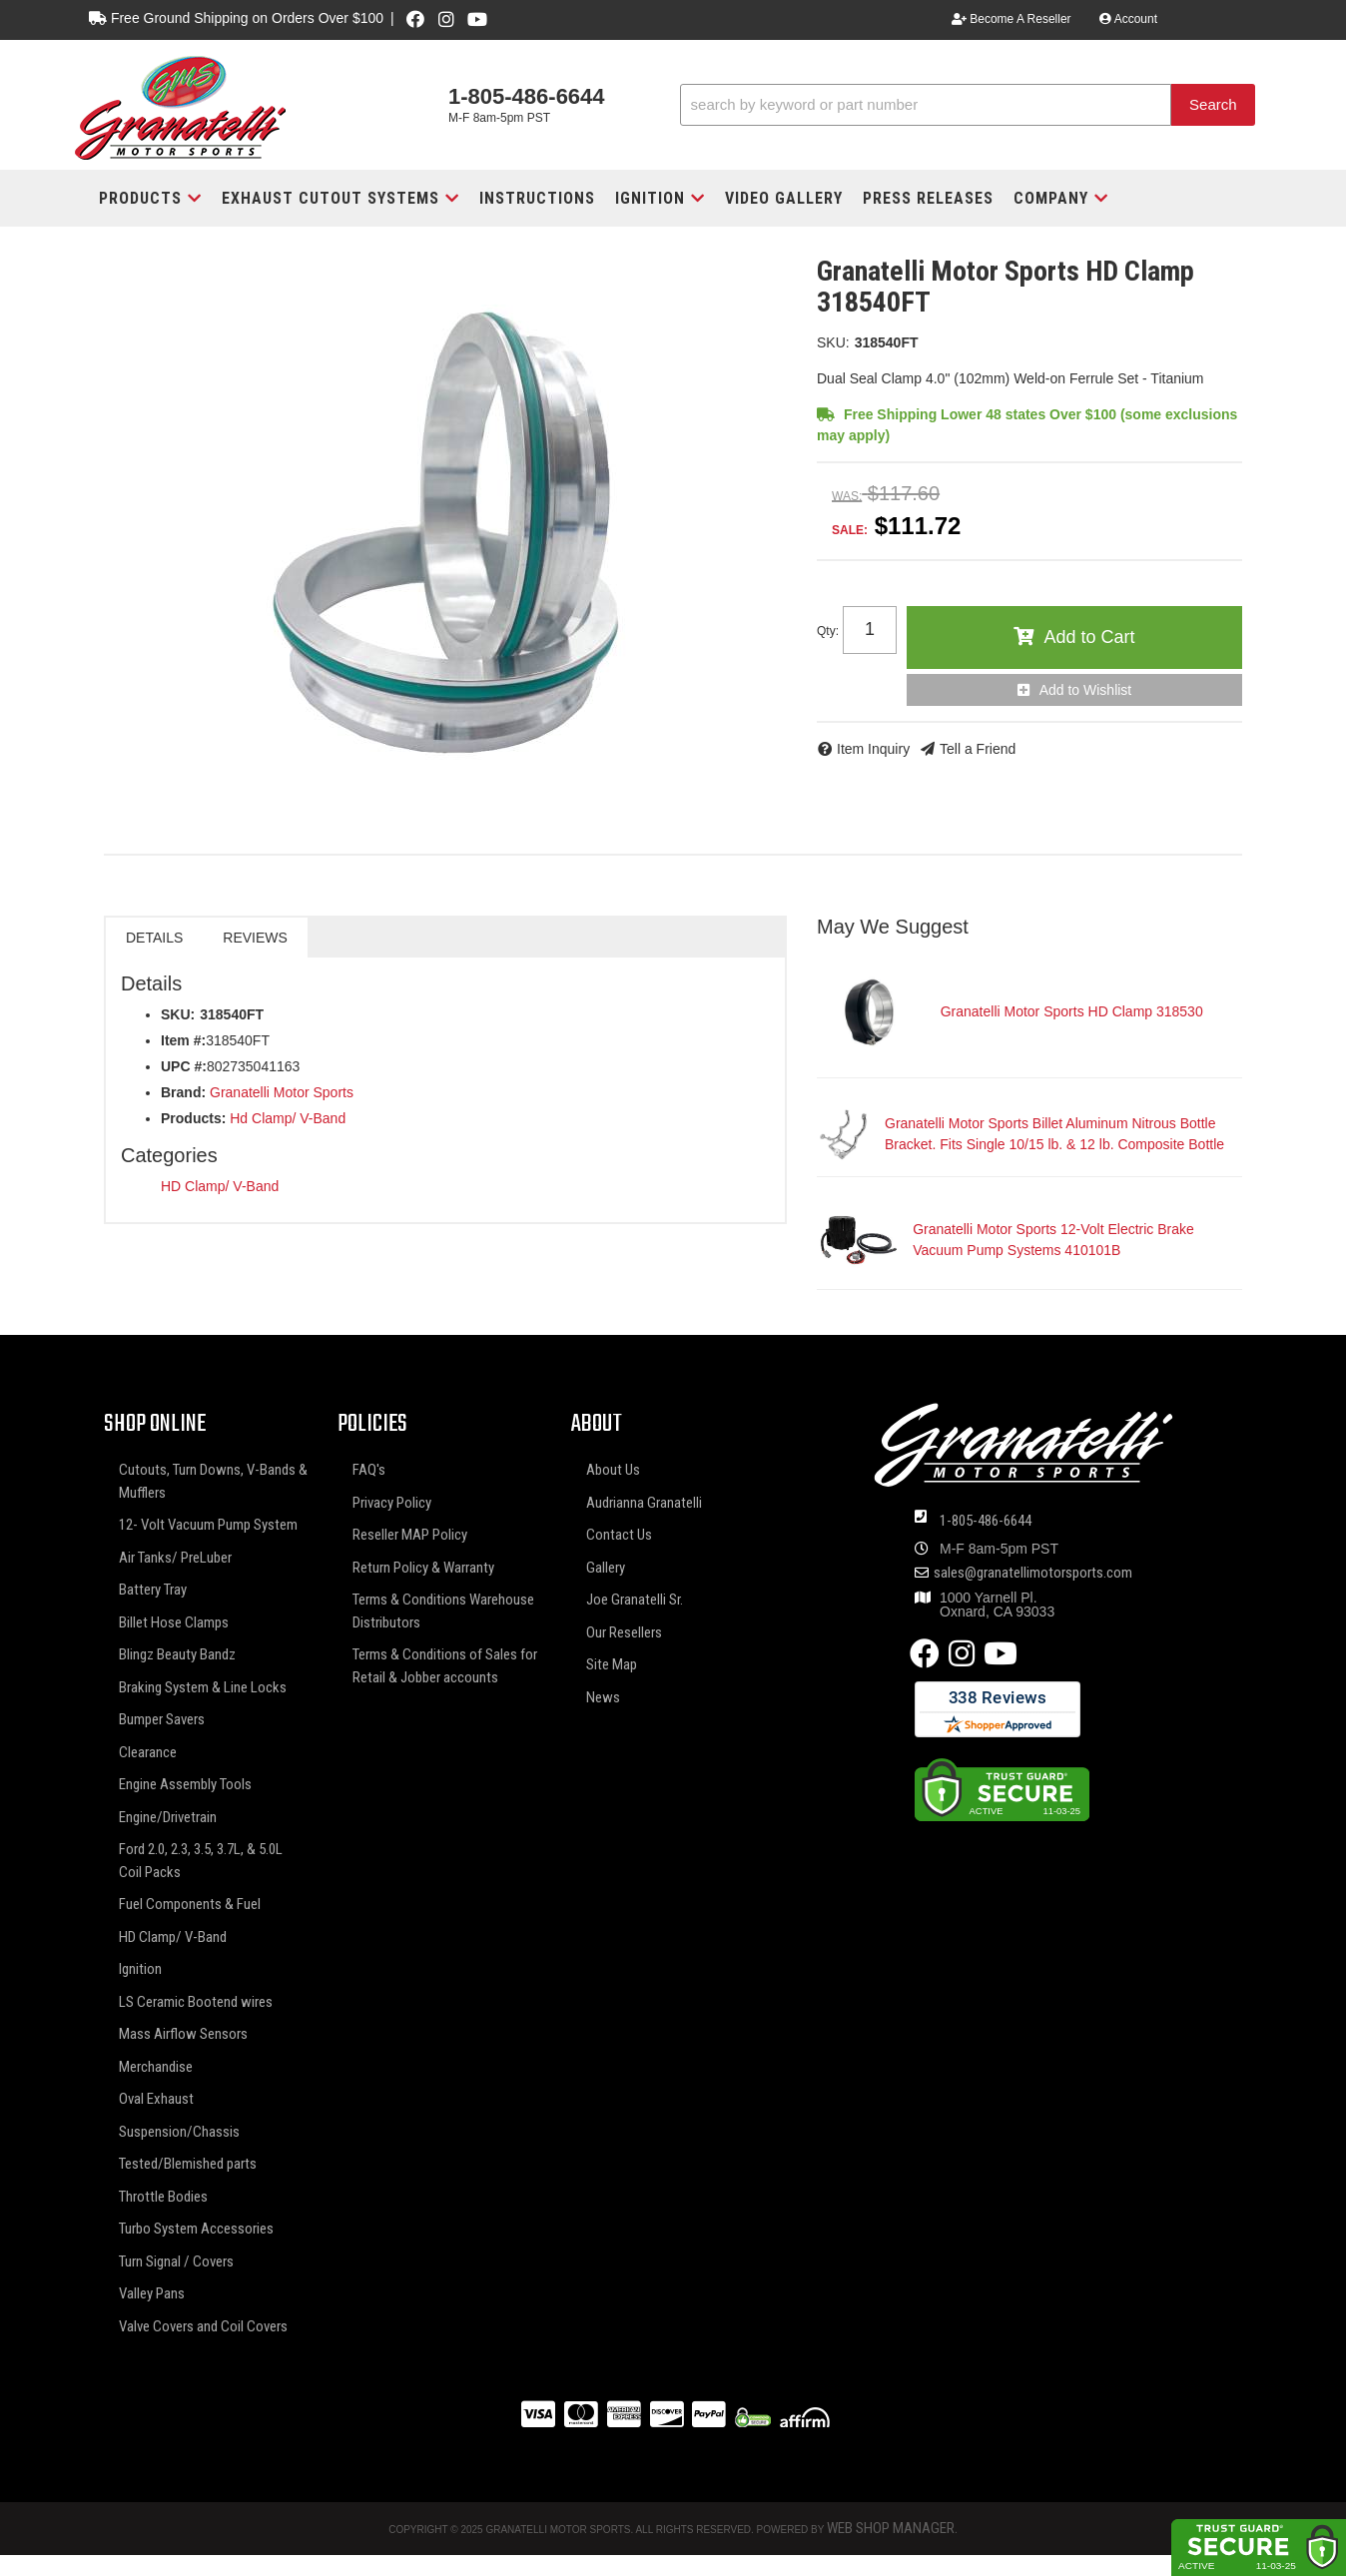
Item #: (183, 1040)
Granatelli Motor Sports (281, 1092)
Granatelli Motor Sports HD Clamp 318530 (1072, 1011)
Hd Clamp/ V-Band (287, 1118)
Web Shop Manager (891, 2528)
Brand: (183, 1092)
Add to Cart (1088, 637)
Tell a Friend (977, 749)
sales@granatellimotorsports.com (1033, 1573)
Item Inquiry (873, 749)
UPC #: (184, 1066)
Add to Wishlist (1085, 690)
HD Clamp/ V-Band (220, 1186)
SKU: (833, 342)
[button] (967, 105)
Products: (193, 1118)
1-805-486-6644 (985, 1521)
